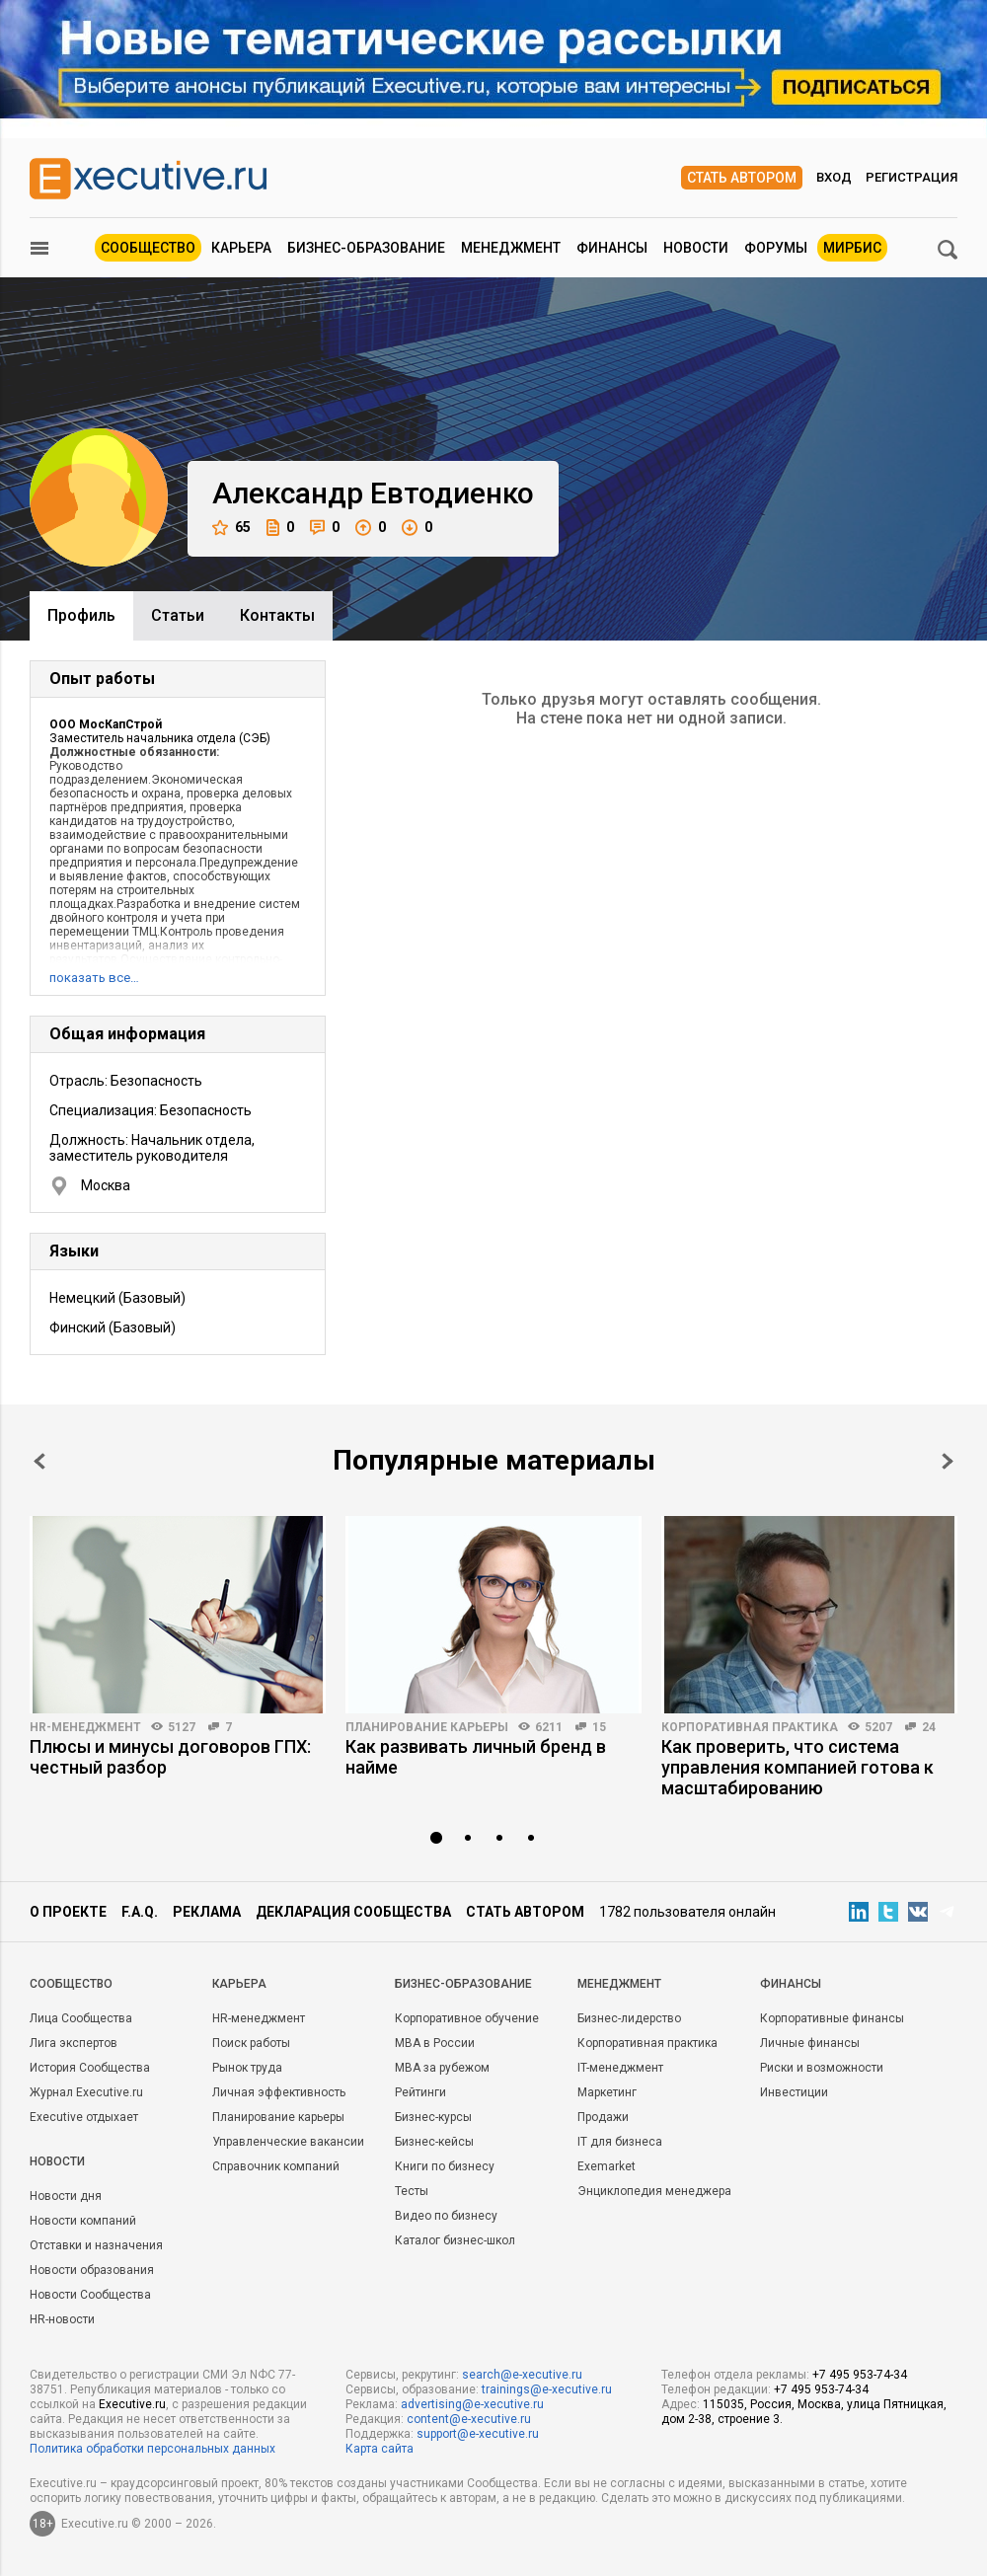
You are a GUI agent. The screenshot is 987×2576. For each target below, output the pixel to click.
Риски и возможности (821, 2068)
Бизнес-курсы (433, 2117)
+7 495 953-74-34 (859, 2375)
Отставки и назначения (96, 2245)
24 (929, 1727)
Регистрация (911, 177)
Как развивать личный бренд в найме (475, 1757)
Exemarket (606, 2166)
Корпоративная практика (749, 1727)
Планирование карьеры (426, 1727)
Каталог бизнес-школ (455, 2240)
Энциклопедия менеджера (654, 2191)
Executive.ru (132, 2404)
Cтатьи (177, 615)
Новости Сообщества (90, 2295)
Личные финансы (810, 2043)
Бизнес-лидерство (629, 2018)
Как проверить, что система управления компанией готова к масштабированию (797, 1767)
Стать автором (742, 178)
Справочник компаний (276, 2166)
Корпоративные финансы (832, 2018)
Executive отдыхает (84, 2117)
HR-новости (62, 2319)
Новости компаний (83, 2221)
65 (231, 527)
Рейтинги (420, 2092)
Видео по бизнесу (446, 2216)
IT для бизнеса (619, 2142)
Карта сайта (379, 2449)
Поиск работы (251, 2043)
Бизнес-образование (366, 248)
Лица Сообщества (81, 2018)
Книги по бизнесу (444, 2166)
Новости (695, 248)
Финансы (611, 248)
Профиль (81, 615)
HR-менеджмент (85, 1727)
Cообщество (71, 1984)
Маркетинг (607, 2092)
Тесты (411, 2191)
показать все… (94, 977)
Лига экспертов (73, 2043)
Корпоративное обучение (467, 2018)
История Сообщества (90, 2068)
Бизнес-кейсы (434, 2142)
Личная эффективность (278, 2092)
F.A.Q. (139, 1912)
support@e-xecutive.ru (478, 2434)
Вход (834, 177)
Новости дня (66, 2196)
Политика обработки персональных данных (152, 2449)
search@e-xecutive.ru (522, 2375)
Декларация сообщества (353, 1912)
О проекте (68, 1912)
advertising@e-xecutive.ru (472, 2404)
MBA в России (435, 2043)
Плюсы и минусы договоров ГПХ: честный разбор (170, 1757)
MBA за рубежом (442, 2068)
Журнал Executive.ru (86, 2092)
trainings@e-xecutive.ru (547, 2389)
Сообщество (148, 248)
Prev (39, 1461)
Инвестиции (794, 2092)
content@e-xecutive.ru (469, 2419)
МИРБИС (852, 248)
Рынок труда (247, 2068)
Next (947, 1461)
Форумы (775, 248)
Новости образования (92, 2270)
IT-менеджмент (620, 2068)
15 (599, 1727)
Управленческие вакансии (288, 2142)
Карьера (241, 248)
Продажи (603, 2117)
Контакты (277, 615)
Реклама (207, 1912)
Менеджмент (511, 248)
